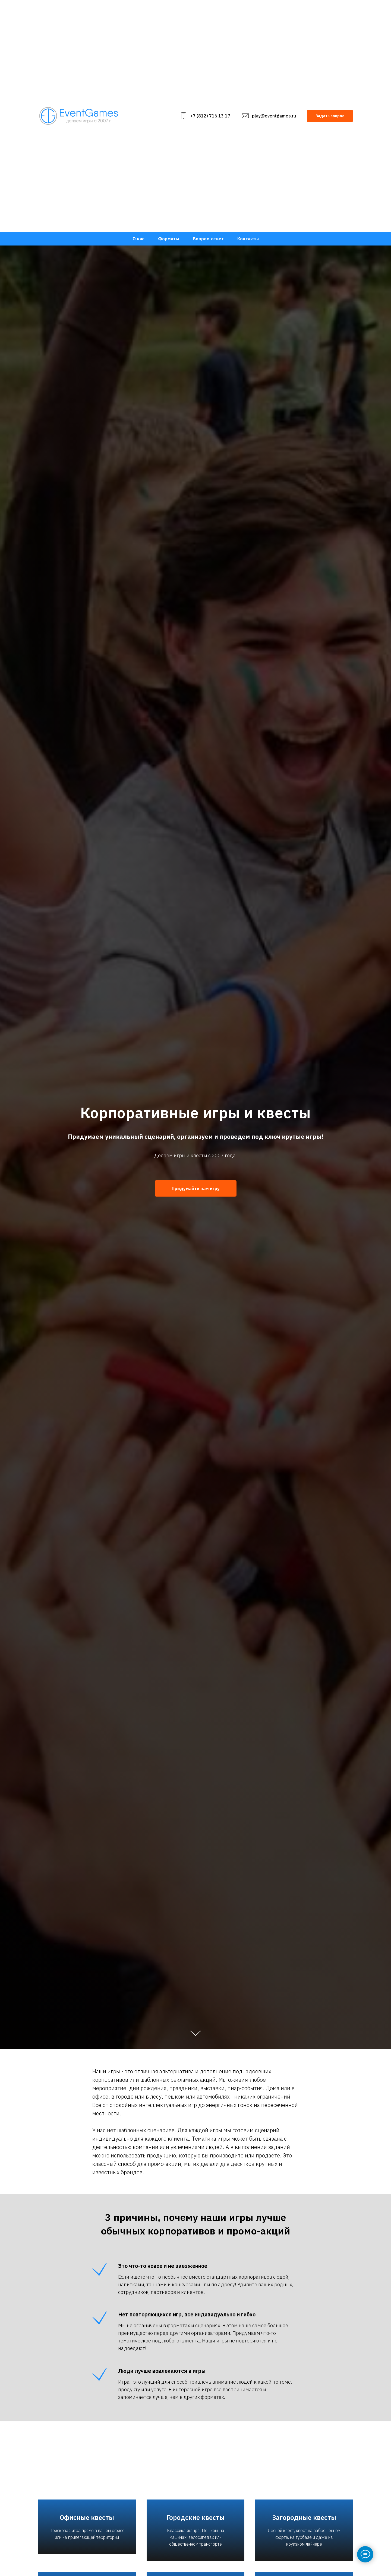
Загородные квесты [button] (304, 2521)
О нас (138, 238)
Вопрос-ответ (208, 238)
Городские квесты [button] (196, 2521)
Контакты (248, 238)
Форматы (168, 238)
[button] (330, 116)
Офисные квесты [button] (87, 2525)
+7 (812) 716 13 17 (210, 116)
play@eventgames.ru (274, 116)
